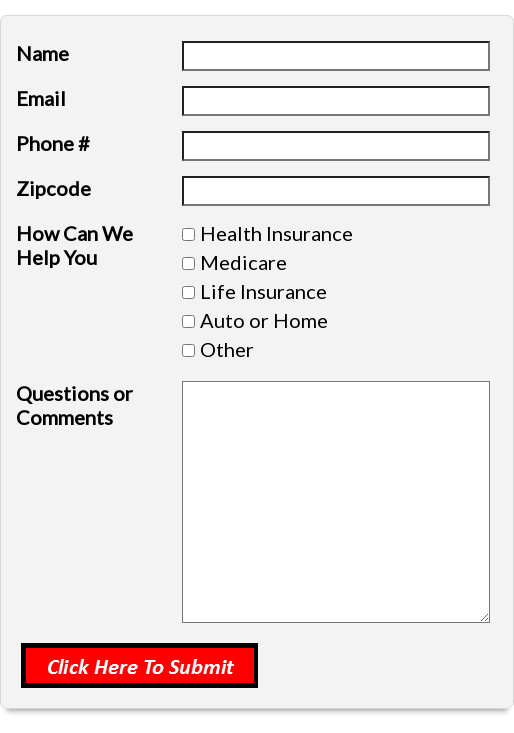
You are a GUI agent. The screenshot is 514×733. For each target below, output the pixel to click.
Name (42, 53)
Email (41, 98)
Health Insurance (276, 233)
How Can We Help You (74, 245)
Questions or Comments (74, 405)
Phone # (53, 143)
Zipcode (53, 188)
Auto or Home (264, 320)
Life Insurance (263, 291)
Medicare (243, 262)
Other (227, 349)
